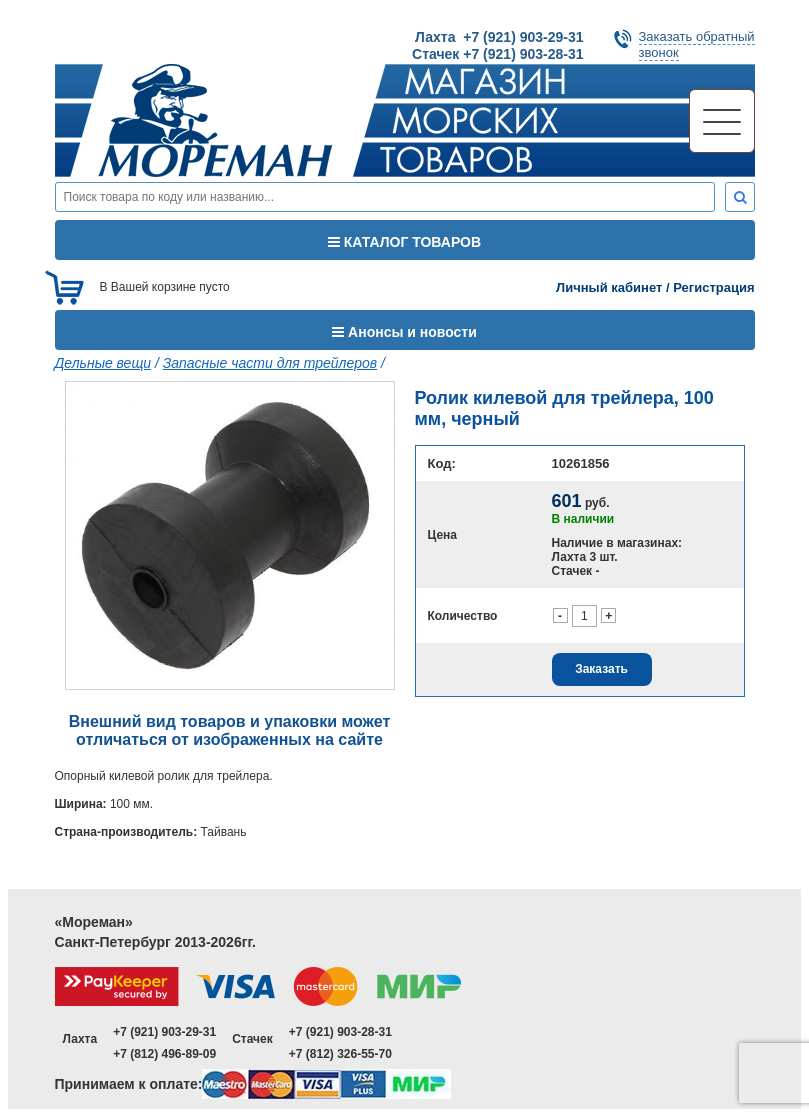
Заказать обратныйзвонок (697, 44)
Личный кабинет (609, 287)
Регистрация (713, 287)
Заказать (601, 669)
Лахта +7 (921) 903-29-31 (499, 37)
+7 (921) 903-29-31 (164, 1032)
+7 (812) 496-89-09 (164, 1054)
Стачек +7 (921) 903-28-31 (497, 54)
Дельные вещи (103, 363)
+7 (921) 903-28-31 (340, 1032)
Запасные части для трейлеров (270, 363)
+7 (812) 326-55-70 (340, 1054)
